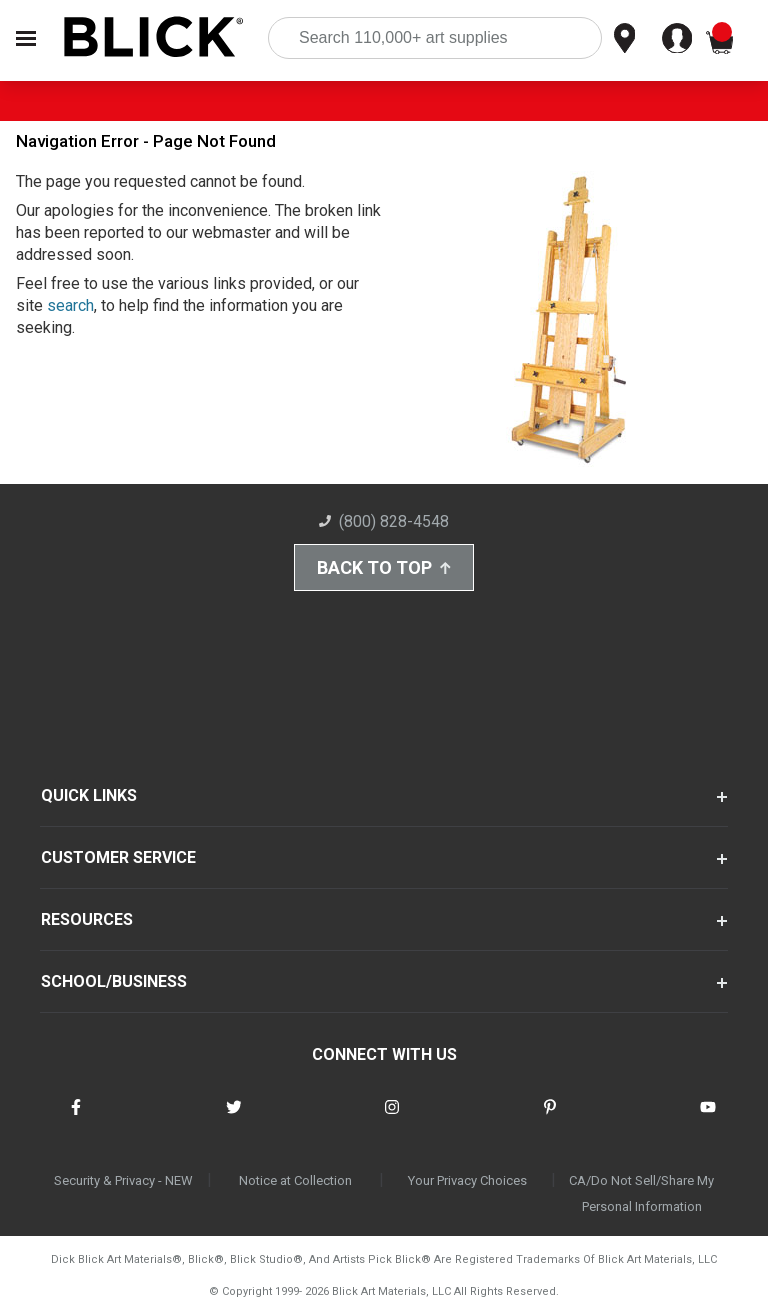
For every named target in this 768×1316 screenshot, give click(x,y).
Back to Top (384, 567)
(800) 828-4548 (384, 521)
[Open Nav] (26, 38)
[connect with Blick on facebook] (76, 1119)
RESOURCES (87, 919)
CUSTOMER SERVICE (118, 857)
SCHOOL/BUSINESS (114, 981)
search (70, 305)
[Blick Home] (154, 38)
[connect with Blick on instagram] (392, 1119)
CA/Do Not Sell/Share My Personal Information (641, 1193)
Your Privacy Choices (467, 1180)
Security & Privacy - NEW (123, 1180)
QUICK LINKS (89, 795)
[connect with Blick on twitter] (234, 1119)
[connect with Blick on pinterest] (550, 1119)
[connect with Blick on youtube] (708, 1119)
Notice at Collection (295, 1180)
